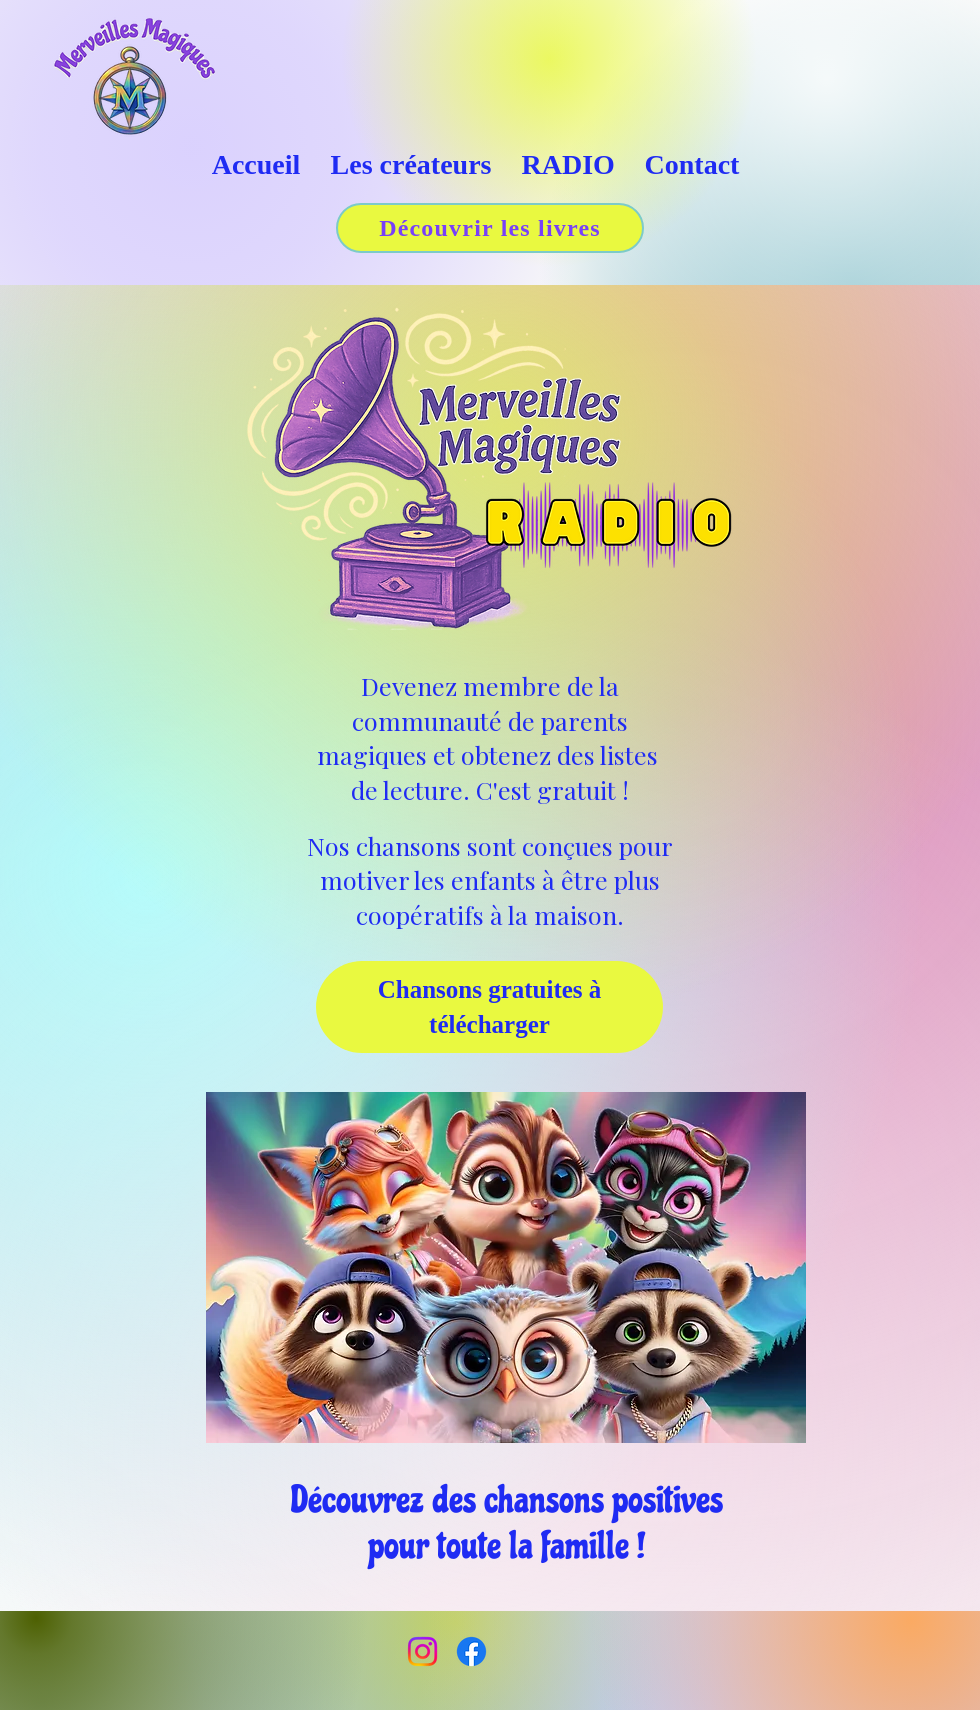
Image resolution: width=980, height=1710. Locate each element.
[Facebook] (471, 1651)
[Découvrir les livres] (490, 228)
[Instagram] (422, 1651)
